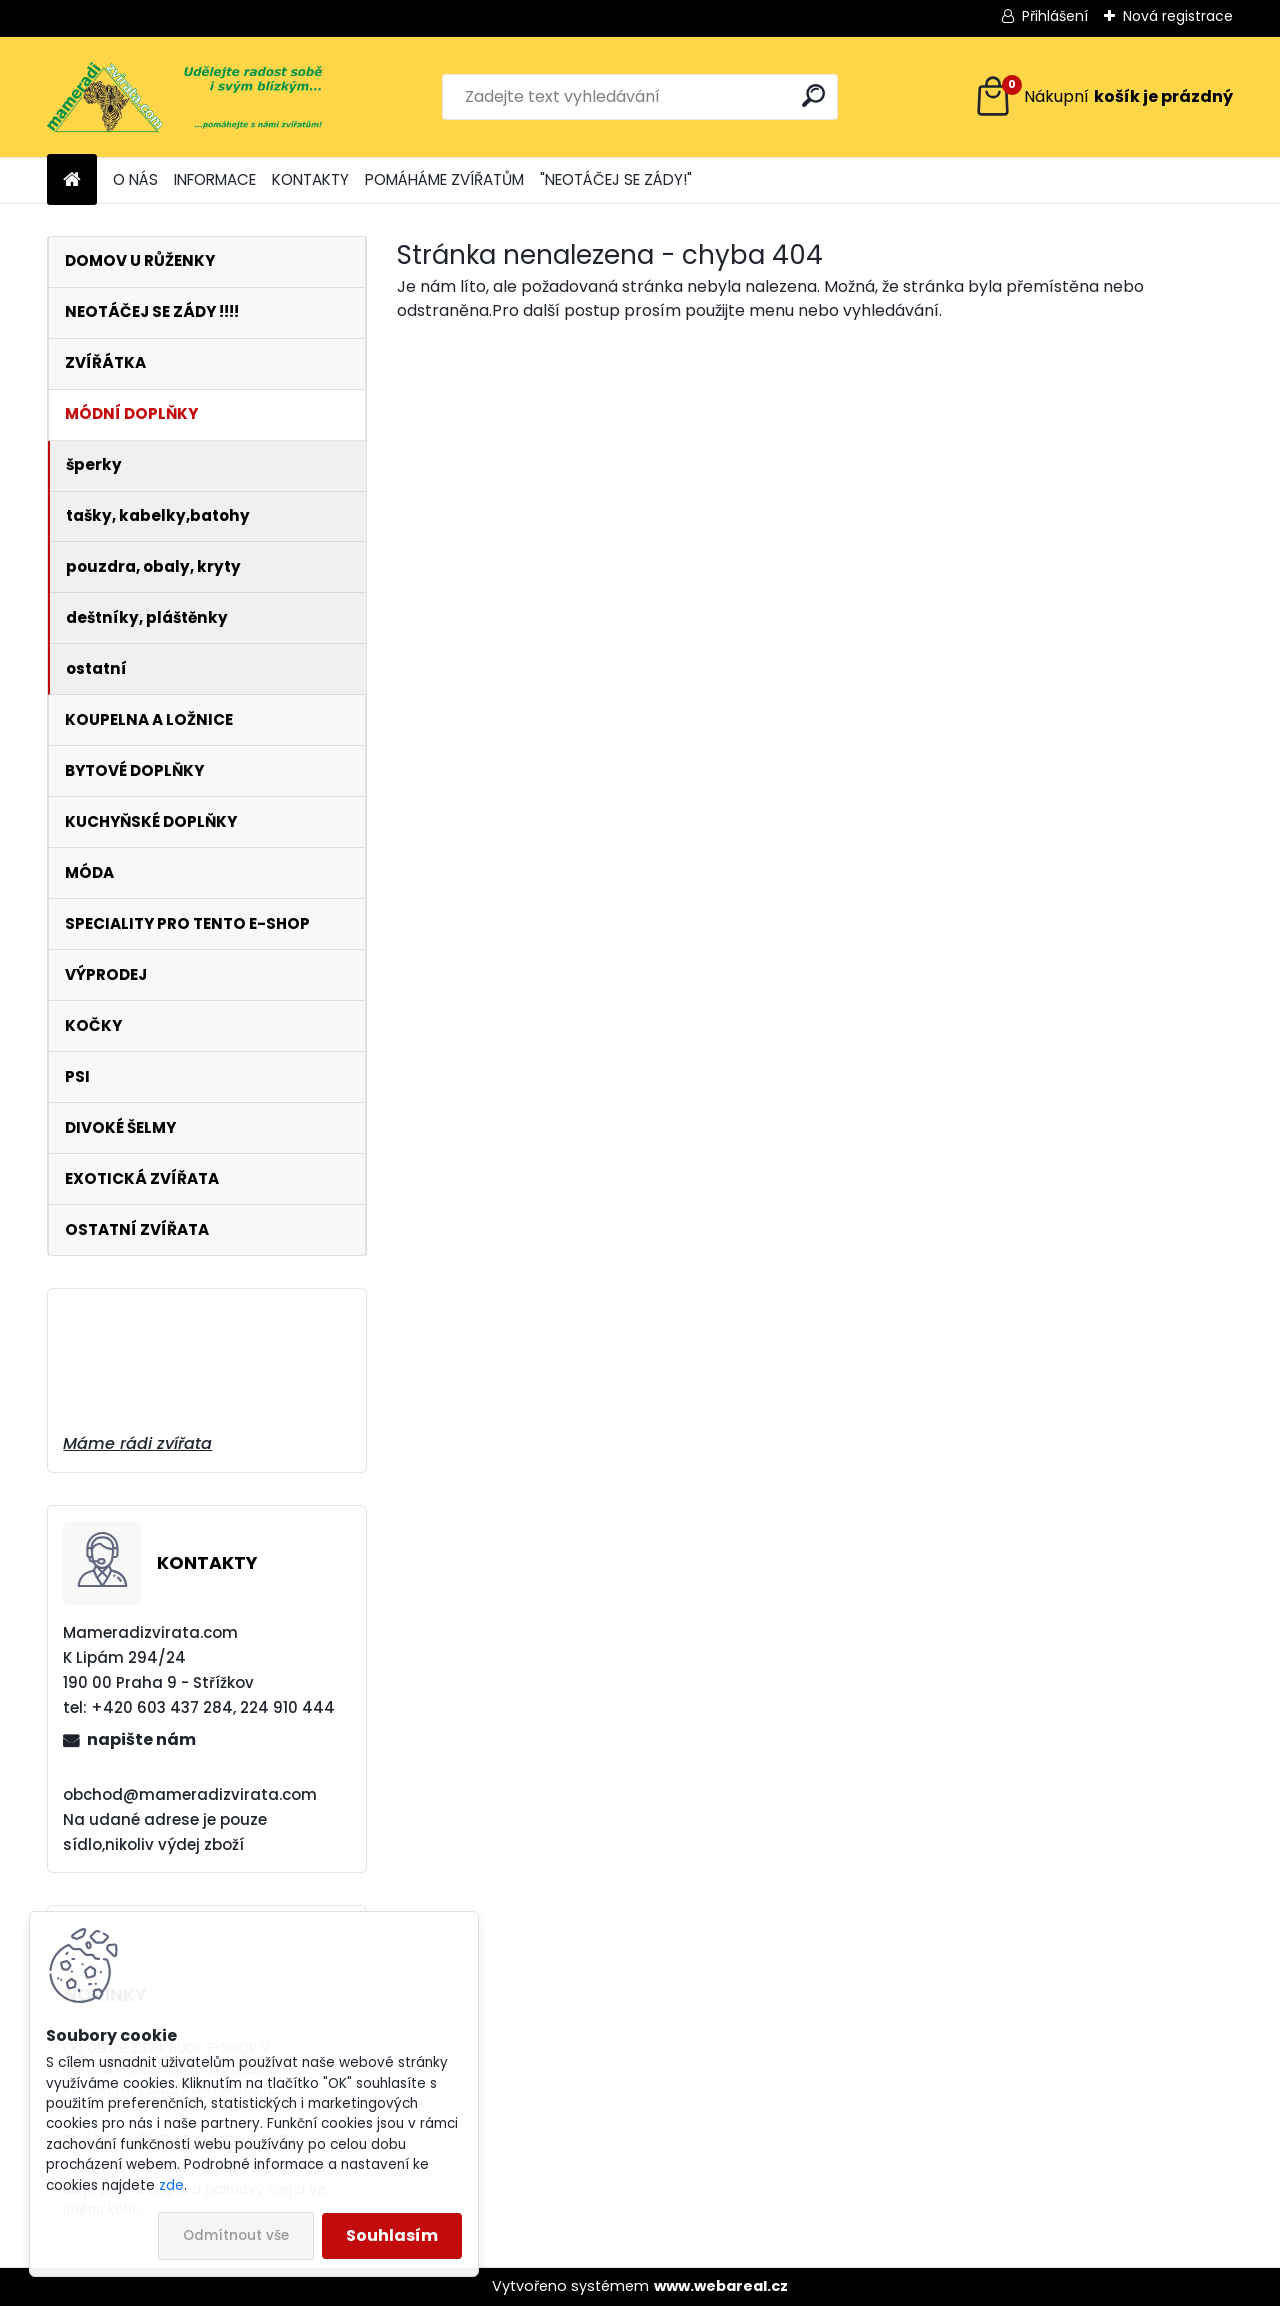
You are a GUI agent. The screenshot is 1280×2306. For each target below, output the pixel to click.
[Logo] (184, 97)
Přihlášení (1055, 16)
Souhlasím (392, 2235)
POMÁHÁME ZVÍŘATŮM (444, 179)
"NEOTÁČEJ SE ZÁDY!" (616, 179)
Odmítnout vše (236, 2235)
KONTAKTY (310, 179)
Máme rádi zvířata (137, 1443)
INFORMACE (215, 179)
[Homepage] (72, 180)
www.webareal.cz (721, 2286)
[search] (813, 95)
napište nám (141, 1739)
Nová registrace (1178, 16)
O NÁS (135, 179)
